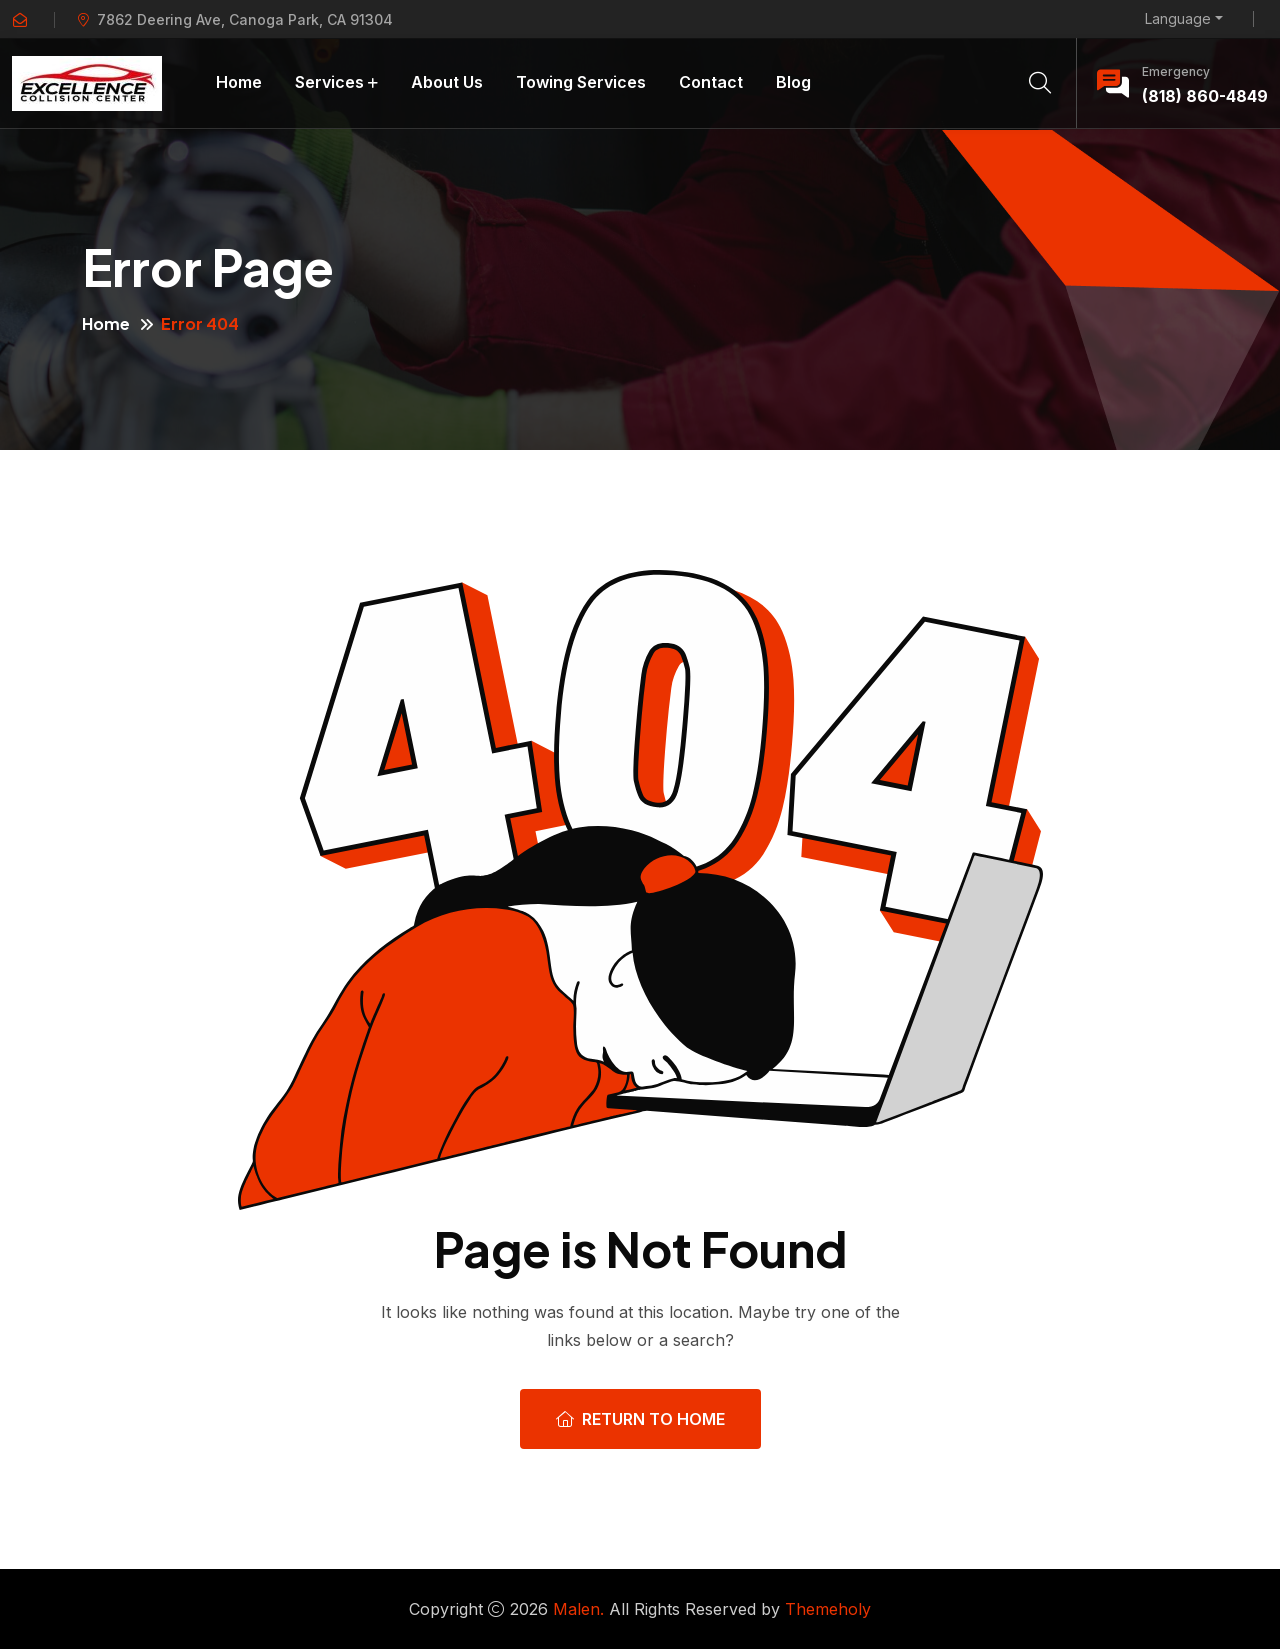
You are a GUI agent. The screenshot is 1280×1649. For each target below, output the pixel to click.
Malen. (578, 1609)
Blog (793, 82)
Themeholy (828, 1609)
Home (239, 82)
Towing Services (581, 82)
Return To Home (640, 1419)
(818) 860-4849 (1205, 96)
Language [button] (1178, 19)
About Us (447, 82)
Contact (711, 82)
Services (329, 82)
